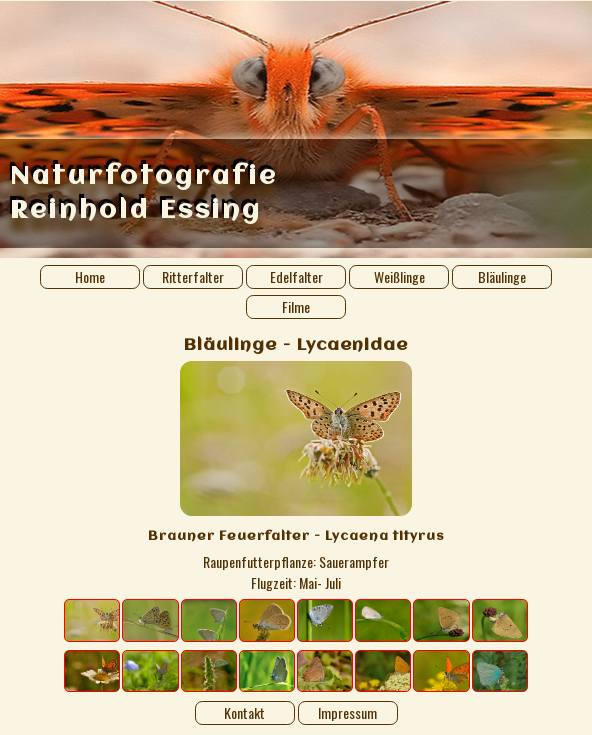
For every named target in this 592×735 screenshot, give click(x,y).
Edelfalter (296, 276)
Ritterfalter (193, 276)
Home (90, 276)
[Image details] (296, 478)
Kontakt (244, 712)
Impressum (347, 712)
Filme (296, 306)
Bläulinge (502, 276)
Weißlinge (399, 276)
